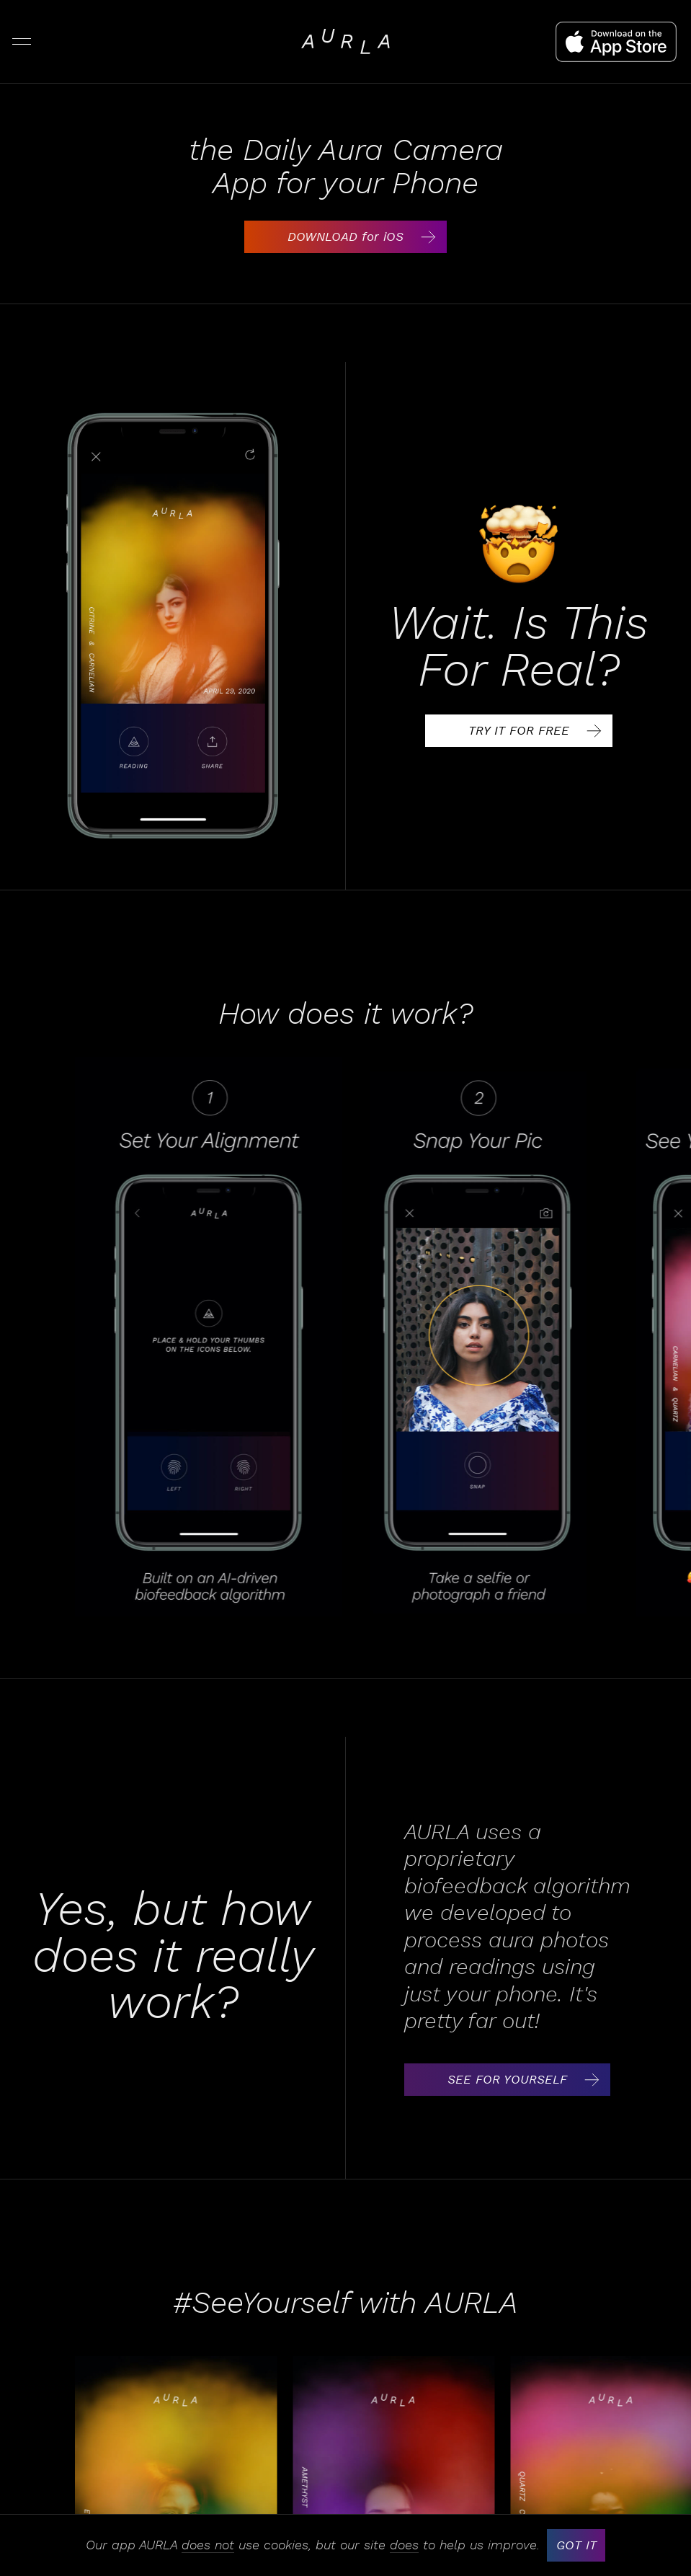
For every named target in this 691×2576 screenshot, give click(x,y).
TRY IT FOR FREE (539, 730)
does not (208, 2545)
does (404, 2545)
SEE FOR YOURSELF (527, 2079)
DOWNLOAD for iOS (366, 237)
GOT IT (576, 2545)
